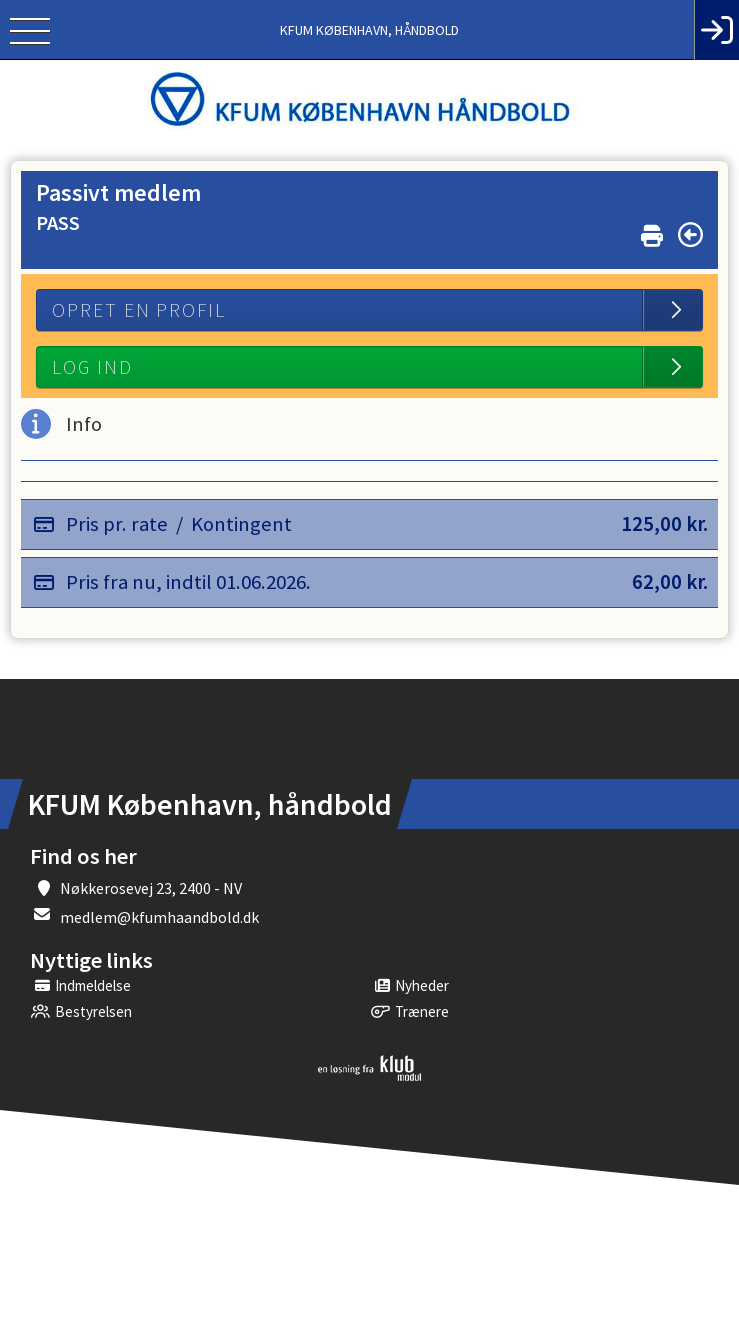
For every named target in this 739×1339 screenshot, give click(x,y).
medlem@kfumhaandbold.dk (159, 917)
